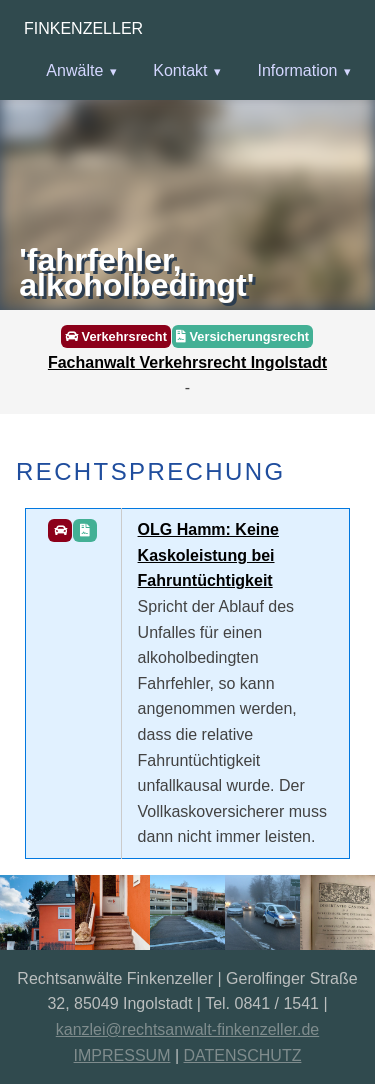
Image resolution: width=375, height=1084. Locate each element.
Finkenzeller (83, 28)
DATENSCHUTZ (243, 1055)
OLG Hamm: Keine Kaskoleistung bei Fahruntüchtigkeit (208, 555)
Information (297, 70)
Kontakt (180, 70)
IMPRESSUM (122, 1055)
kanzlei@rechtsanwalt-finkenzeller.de (187, 1029)
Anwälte (74, 70)
